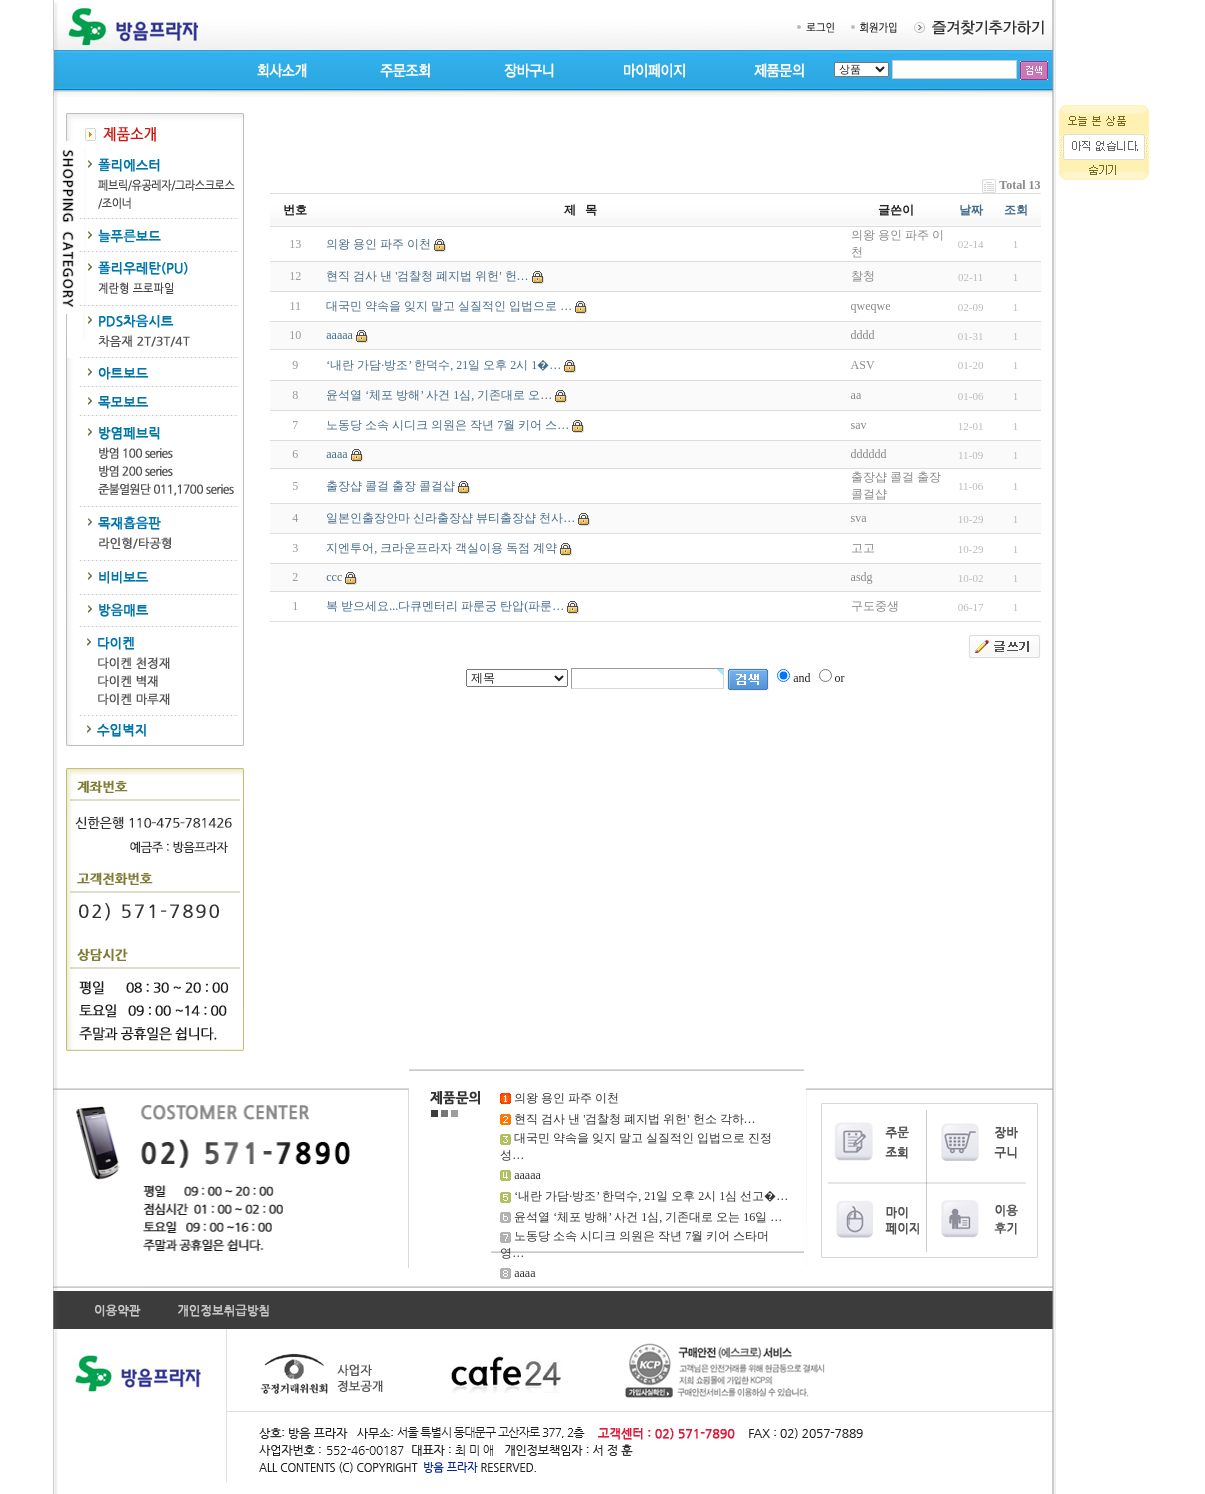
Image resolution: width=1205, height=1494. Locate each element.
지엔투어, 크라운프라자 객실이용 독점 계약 (441, 548)
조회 (1016, 210)
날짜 (971, 210)
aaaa (336, 454)
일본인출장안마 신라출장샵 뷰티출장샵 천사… (450, 518)
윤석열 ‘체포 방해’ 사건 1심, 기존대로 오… (439, 395)
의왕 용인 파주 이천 (378, 244)
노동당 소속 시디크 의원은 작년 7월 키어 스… (447, 425)
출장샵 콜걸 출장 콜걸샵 (390, 486)
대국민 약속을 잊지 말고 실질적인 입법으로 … (449, 306)
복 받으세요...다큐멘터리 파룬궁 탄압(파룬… (445, 606)
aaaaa (339, 335)
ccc (334, 577)
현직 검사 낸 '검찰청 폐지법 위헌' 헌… (427, 276)
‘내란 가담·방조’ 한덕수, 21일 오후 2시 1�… (443, 365)
